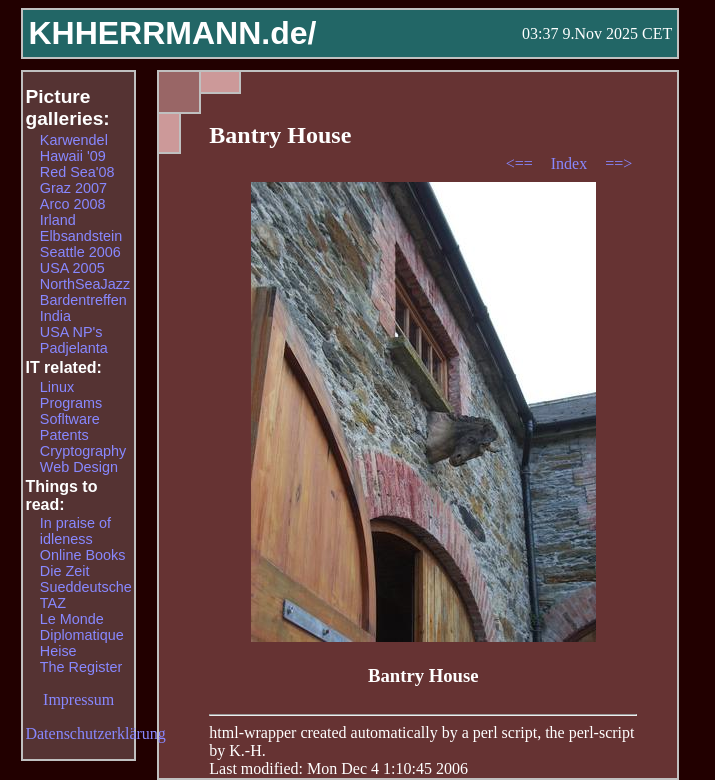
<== (521, 163)
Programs (71, 403)
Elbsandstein (81, 236)
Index (571, 163)
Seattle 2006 (80, 252)
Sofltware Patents (70, 427)
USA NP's (71, 332)
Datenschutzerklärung (95, 733)
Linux (57, 387)
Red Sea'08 (77, 172)
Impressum (78, 699)
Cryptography (83, 451)
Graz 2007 (73, 188)
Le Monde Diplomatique (82, 627)
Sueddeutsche (86, 587)
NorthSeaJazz (85, 284)
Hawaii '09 (73, 156)
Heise (58, 651)
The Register (81, 667)
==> (618, 163)
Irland (58, 220)
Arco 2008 (73, 204)
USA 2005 (72, 268)
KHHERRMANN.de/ (172, 33)
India (55, 316)
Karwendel (74, 140)
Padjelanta (74, 348)
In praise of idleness (75, 531)
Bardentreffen (83, 300)
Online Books (83, 555)
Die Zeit (65, 571)
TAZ (53, 603)
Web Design (79, 467)
